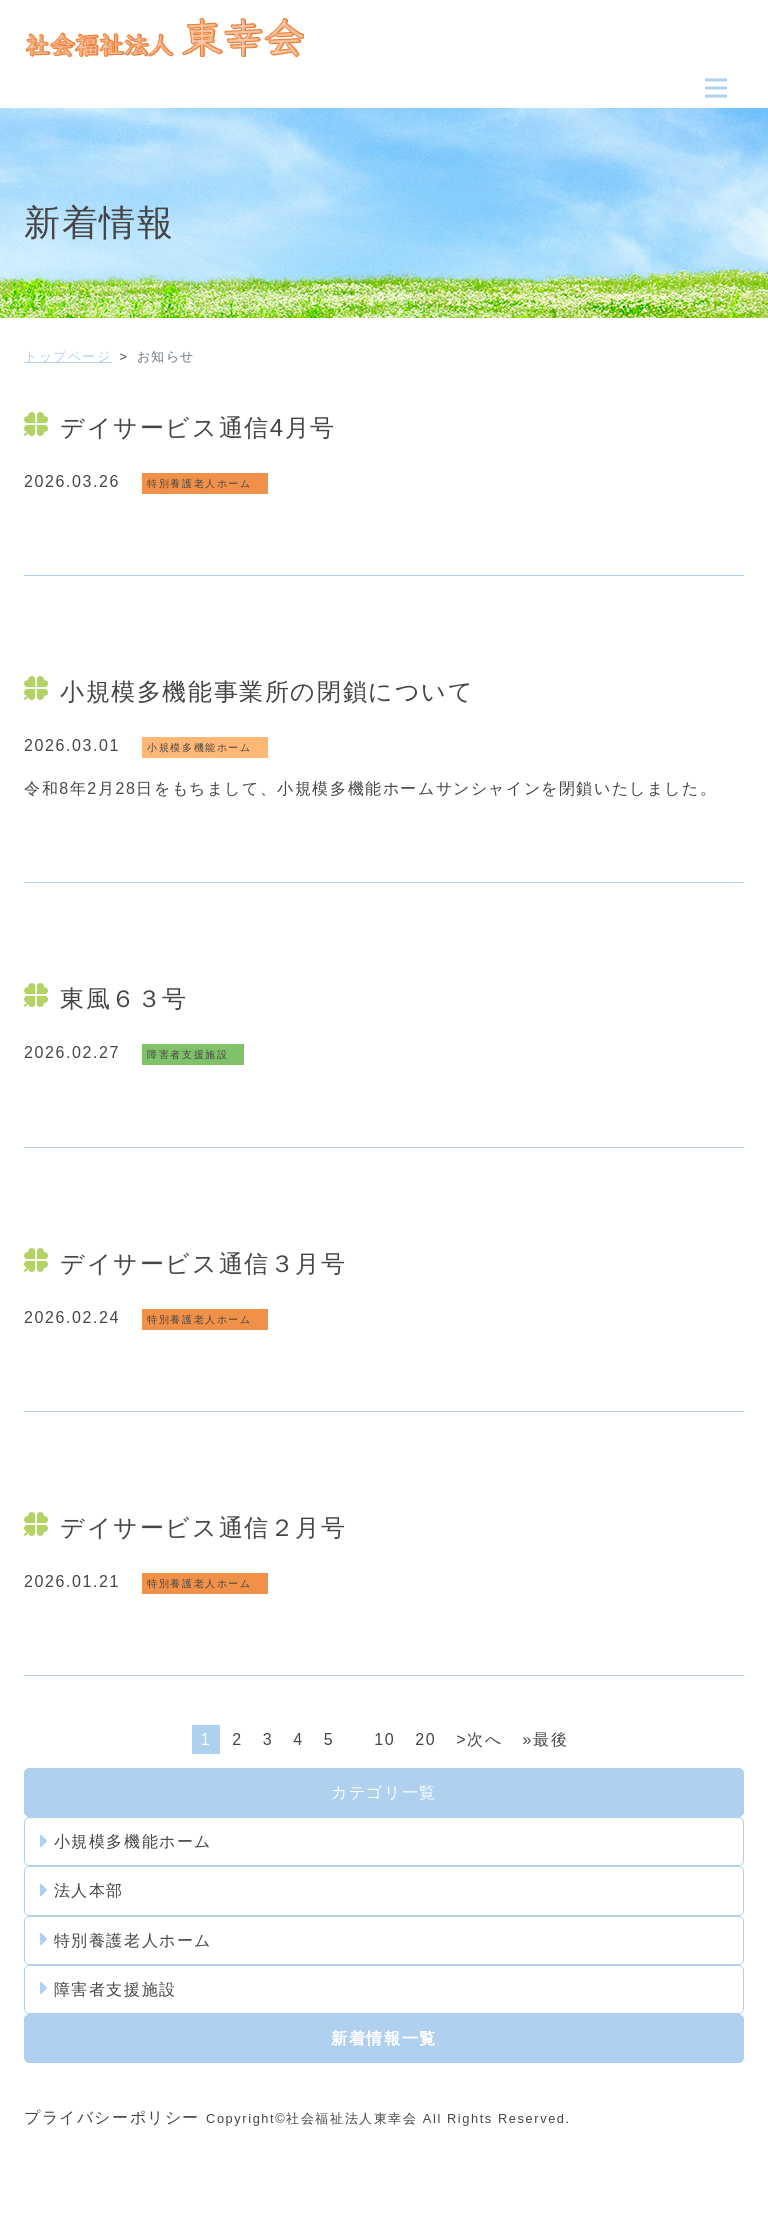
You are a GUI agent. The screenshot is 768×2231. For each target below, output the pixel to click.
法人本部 (82, 1891)
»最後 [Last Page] (545, 1739)
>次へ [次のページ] (479, 1739)
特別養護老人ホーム (126, 1940)
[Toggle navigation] (716, 88)
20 (425, 1739)
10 (384, 1739)
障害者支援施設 (108, 1989)
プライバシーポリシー (112, 2117)
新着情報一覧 (384, 2038)
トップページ (68, 356)
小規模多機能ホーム (126, 1842)
